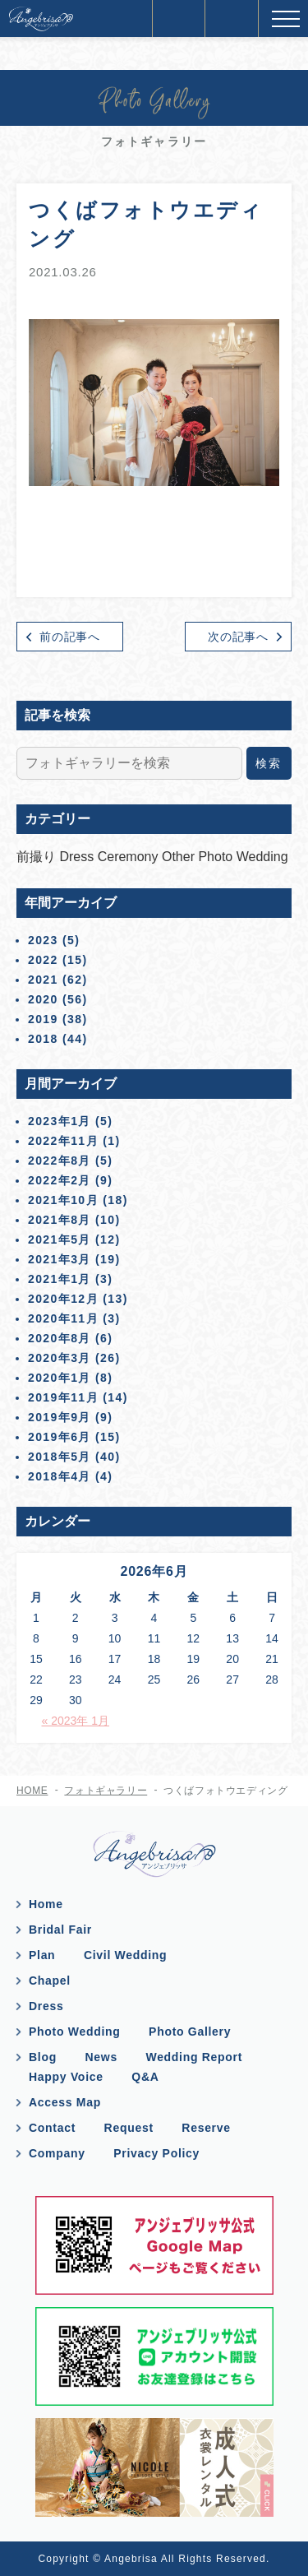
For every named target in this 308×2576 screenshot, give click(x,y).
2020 (43, 999)
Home (46, 1904)
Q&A (145, 2076)
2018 (43, 1038)
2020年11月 (63, 1318)
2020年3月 (59, 1357)
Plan (42, 1955)
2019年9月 (59, 1417)
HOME (32, 1790)
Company (57, 2153)
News (101, 2057)
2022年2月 (59, 1180)
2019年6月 (59, 1436)
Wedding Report (193, 2057)
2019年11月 (63, 1397)
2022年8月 (59, 1160)
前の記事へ (69, 636)
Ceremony (130, 857)
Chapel (50, 1980)
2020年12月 (63, 1298)
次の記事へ (238, 636)
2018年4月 (59, 1476)
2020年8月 (59, 1338)
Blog (43, 2057)
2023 (43, 940)
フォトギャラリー (105, 1790)
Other (180, 857)
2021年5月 (59, 1239)
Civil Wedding (125, 1955)
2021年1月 (59, 1279)
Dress (78, 857)
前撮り (37, 857)
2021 (43, 979)
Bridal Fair (60, 1929)
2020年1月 (59, 1377)
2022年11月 (63, 1140)
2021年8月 (59, 1219)
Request (129, 2127)
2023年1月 (59, 1121)
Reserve (206, 2127)
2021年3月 (59, 1259)
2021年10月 (63, 1200)
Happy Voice (66, 2076)
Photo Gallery (190, 2031)
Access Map (65, 2102)
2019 (43, 1019)
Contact (52, 2127)
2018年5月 (59, 1456)
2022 (43, 959)
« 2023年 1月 (76, 1720)
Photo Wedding (242, 857)
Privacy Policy (156, 2153)
